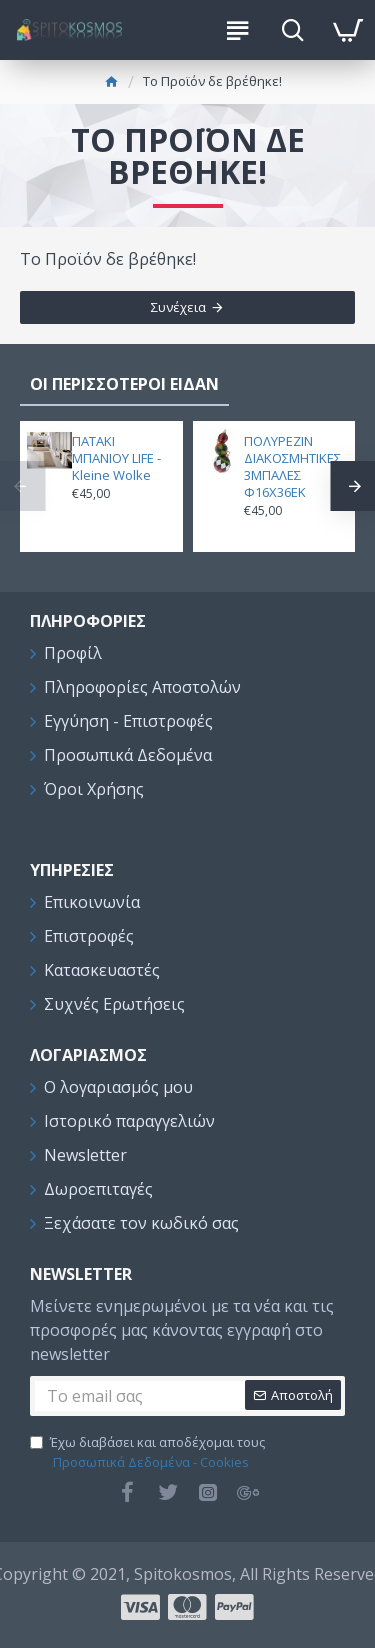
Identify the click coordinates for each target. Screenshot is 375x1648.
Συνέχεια (178, 307)
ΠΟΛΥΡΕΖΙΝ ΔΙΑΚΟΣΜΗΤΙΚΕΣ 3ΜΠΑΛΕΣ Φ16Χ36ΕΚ (292, 467)
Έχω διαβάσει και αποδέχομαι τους (147, 1452)
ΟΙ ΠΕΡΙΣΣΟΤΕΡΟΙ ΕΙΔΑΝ (124, 384)
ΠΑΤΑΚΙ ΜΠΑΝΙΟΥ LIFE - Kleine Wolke (116, 458)
